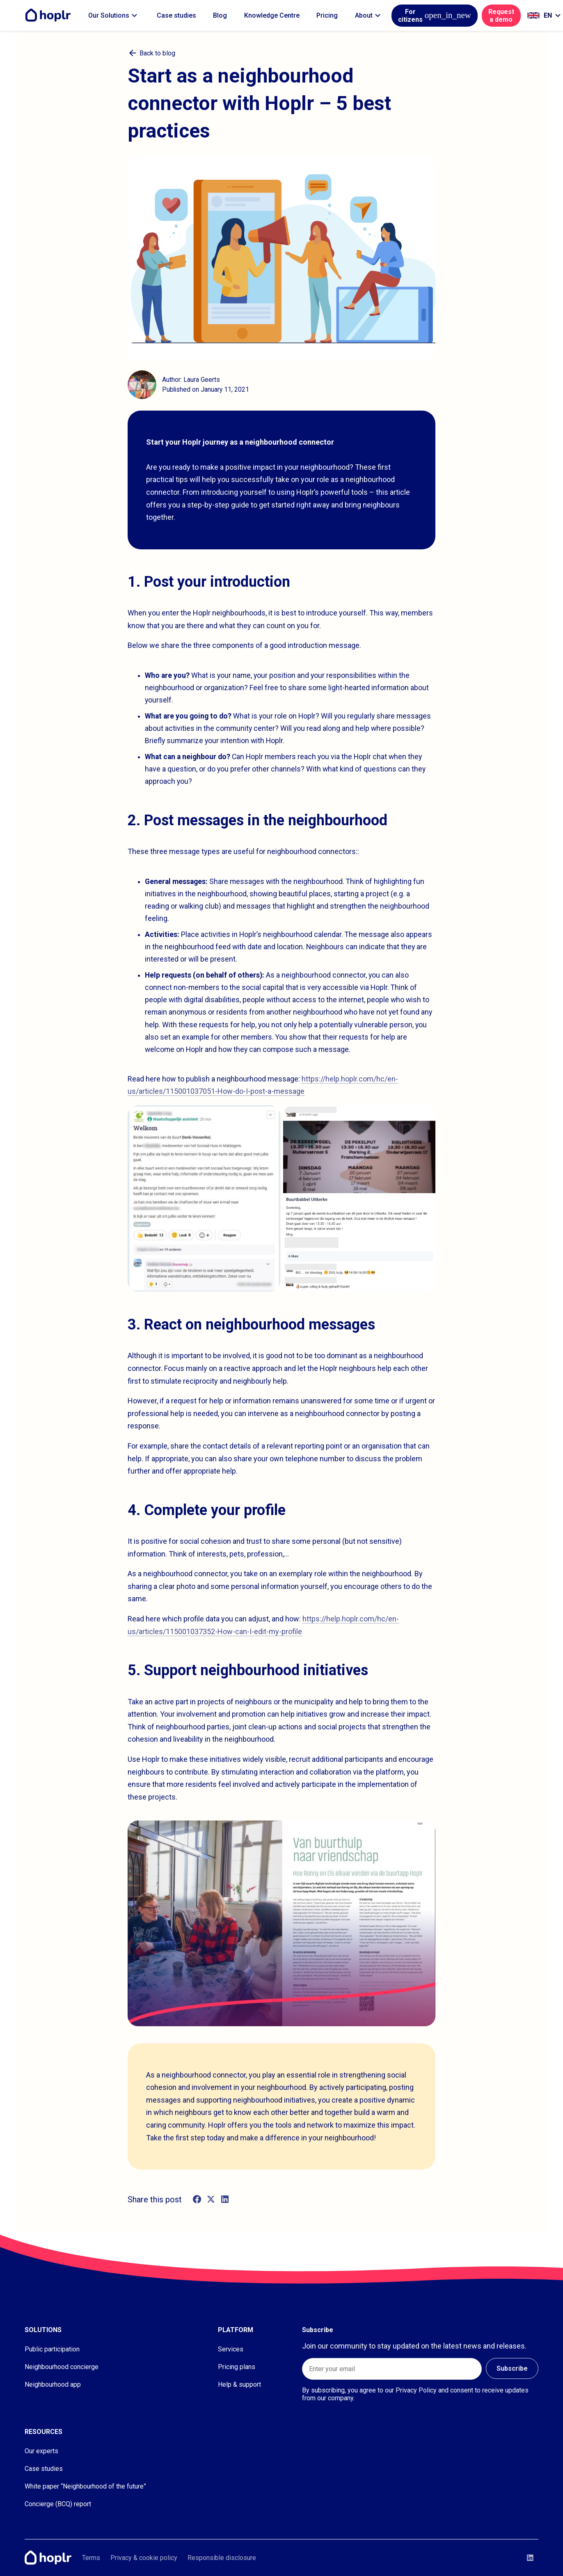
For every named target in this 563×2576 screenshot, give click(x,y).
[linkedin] (225, 2199)
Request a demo (501, 15)
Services (230, 2349)
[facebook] (197, 2199)
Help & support (239, 2384)
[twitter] (211, 2199)
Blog (220, 15)
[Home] (50, 15)
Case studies (176, 15)
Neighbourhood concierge (61, 2367)
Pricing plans (236, 2367)
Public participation (52, 2349)
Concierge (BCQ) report (58, 2504)
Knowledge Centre (272, 15)
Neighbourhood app (53, 2384)
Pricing (327, 15)
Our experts (41, 2451)
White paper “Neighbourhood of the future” (85, 2486)
